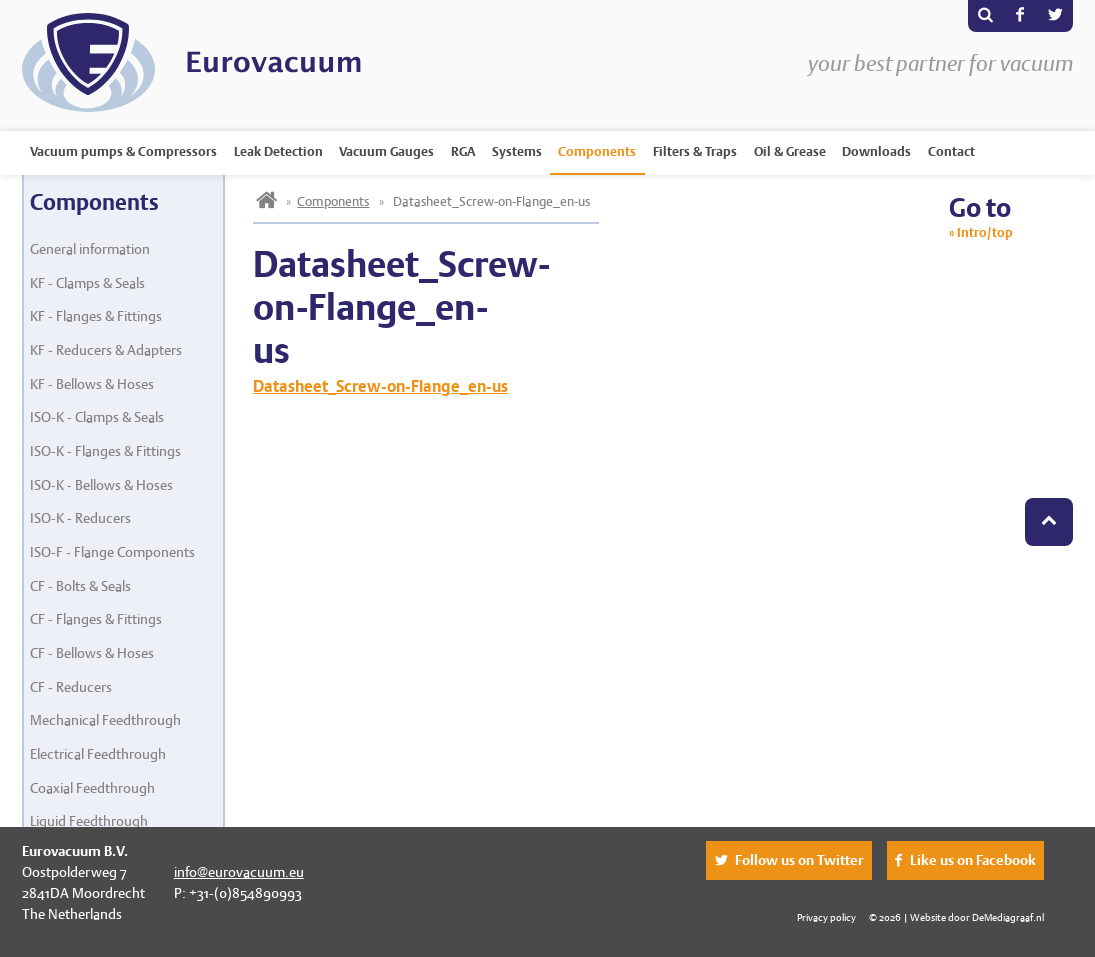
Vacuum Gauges (386, 151)
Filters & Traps (695, 151)
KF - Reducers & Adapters (106, 350)
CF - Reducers (71, 687)
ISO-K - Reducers (80, 518)
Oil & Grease (790, 151)
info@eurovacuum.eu (239, 872)
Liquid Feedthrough (89, 821)
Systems (517, 151)
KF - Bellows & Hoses (92, 384)
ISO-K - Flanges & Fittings (105, 451)
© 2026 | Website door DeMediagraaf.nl (956, 917)
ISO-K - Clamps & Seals (97, 417)
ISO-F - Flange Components (112, 552)
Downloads (876, 151)
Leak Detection (278, 151)
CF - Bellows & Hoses (92, 653)
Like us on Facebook (973, 860)
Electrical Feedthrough (98, 754)
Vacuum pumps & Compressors (123, 151)
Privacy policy (826, 917)
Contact (951, 151)
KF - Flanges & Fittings (96, 316)
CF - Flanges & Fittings (96, 619)
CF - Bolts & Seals (80, 586)
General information (90, 249)
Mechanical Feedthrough (105, 720)
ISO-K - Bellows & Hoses (101, 485)
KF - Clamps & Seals (87, 283)
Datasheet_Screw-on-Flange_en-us (380, 386)
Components (597, 151)
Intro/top (985, 232)
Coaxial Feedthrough (92, 788)
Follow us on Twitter (799, 860)
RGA (463, 151)
